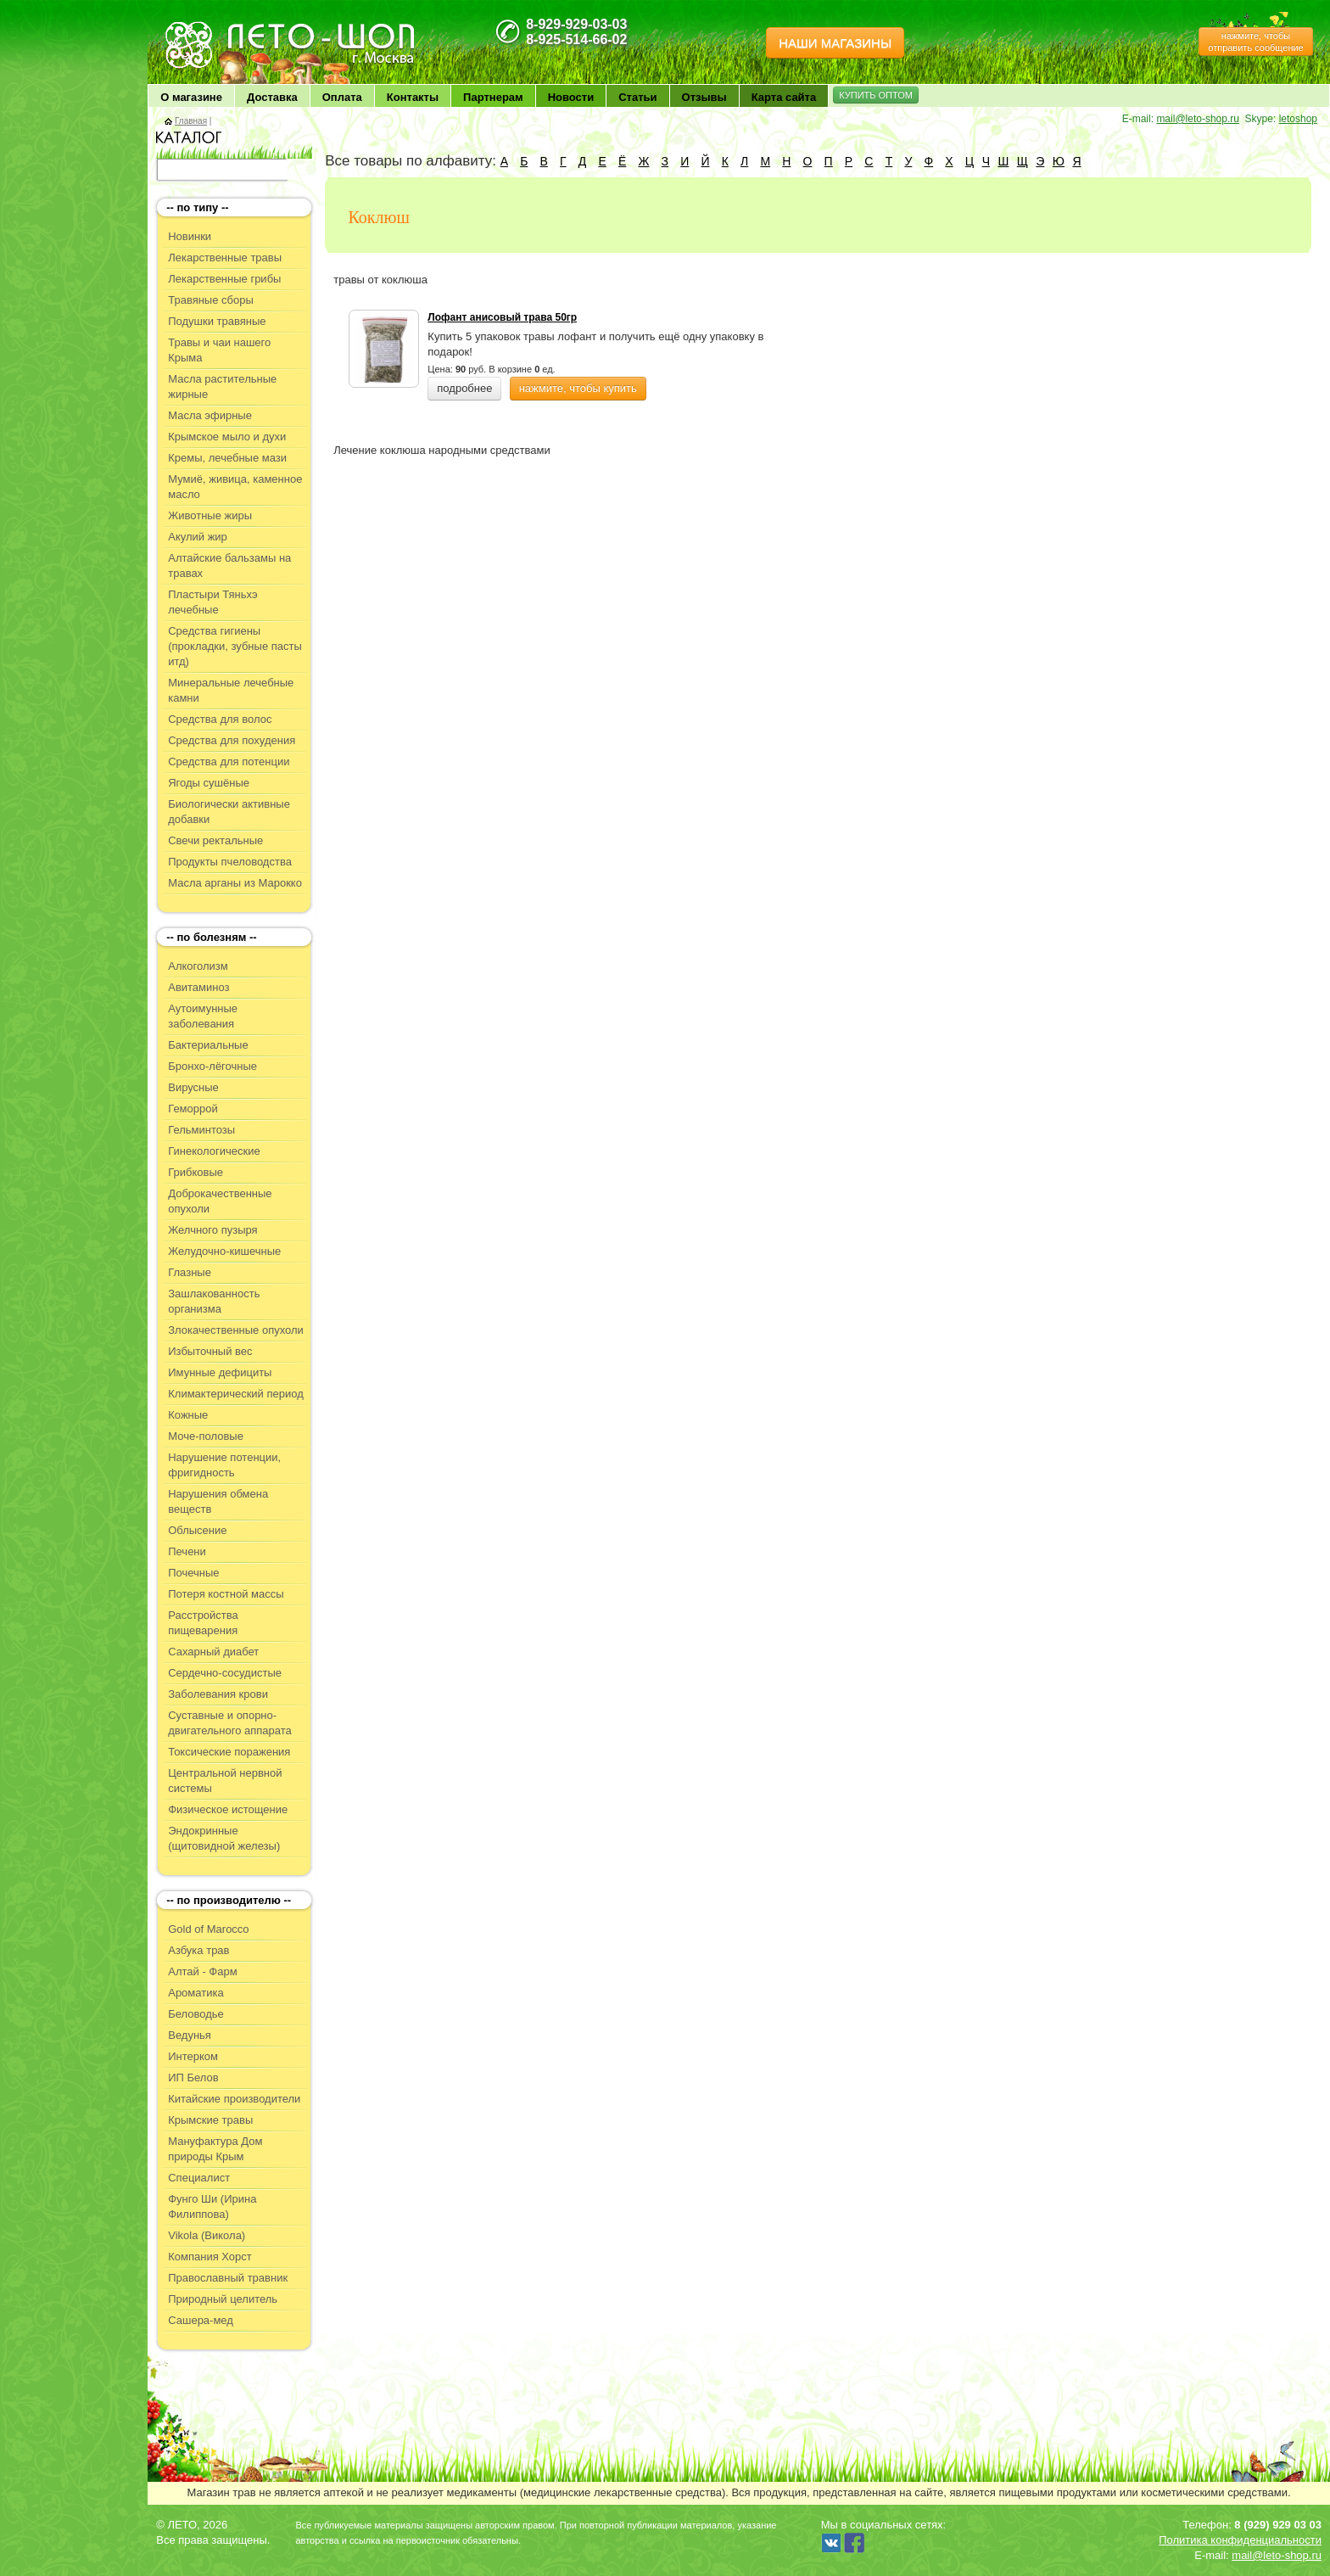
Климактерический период (236, 1393)
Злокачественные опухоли (236, 1330)
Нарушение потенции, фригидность (224, 1465)
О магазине (191, 97)
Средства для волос (219, 719)
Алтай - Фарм (202, 1971)
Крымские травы (210, 2120)
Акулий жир (197, 536)
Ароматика (195, 1992)
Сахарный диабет (213, 1651)
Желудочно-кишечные (224, 1251)
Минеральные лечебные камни (230, 690)
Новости (571, 97)
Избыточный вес (210, 1351)
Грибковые (195, 1172)
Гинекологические (214, 1151)
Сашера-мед (200, 2320)
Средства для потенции (228, 761)
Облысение (197, 1530)
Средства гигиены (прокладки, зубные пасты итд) (235, 646)
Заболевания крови (218, 1694)
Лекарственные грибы (224, 278)
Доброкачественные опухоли (219, 1201)
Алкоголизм (197, 966)
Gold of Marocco (208, 1929)
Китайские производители (234, 2098)
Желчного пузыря (212, 1230)
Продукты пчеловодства (230, 861)
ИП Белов (193, 2077)
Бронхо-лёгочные (212, 1066)
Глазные (189, 1272)
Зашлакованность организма (214, 1301)
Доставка (272, 97)
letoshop (1298, 119)
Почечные (193, 1572)
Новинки (189, 236)
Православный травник (228, 2277)
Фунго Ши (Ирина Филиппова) (212, 2206)
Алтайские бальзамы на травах (229, 566)
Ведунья (189, 2035)
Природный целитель (222, 2299)
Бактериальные (208, 1045)
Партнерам (493, 97)
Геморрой (193, 1108)
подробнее (464, 388)
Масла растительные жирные (222, 386)
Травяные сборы (211, 300)
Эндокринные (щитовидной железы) (224, 1838)
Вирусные (193, 1087)
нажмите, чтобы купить (578, 388)
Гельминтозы (201, 1129)
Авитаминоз (198, 987)
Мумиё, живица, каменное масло (235, 487)
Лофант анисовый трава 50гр (502, 317)
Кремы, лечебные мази (227, 457)
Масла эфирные (210, 415)
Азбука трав (198, 1950)
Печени (187, 1551)
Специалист (199, 2177)
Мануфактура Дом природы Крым (215, 2149)
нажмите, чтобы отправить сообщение (1255, 42)
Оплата (342, 97)
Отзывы (704, 97)
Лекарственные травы (225, 257)
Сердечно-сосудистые (225, 1672)
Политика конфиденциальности (1240, 2540)
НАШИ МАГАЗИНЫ (835, 43)
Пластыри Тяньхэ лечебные (212, 602)
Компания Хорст (210, 2256)
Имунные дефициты (219, 1372)
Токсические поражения (229, 1751)
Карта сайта (784, 97)
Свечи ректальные (215, 840)
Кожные (188, 1414)
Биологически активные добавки (229, 812)
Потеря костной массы (225, 1594)
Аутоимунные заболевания (203, 1016)
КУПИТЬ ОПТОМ (876, 95)
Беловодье (196, 2014)
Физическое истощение (228, 1809)
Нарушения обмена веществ (218, 1501)
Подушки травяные (216, 321)
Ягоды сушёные (208, 782)
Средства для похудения (231, 740)
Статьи (637, 97)
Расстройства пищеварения (203, 1623)
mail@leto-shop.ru (1197, 119)
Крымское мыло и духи (227, 436)
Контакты (413, 97)
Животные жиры (210, 515)
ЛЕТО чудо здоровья (206, 26)
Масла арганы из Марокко (235, 882)
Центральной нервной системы (225, 1781)
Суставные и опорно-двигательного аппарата (230, 1723)
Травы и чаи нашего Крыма (219, 350)
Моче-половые (205, 1436)
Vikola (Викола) (206, 2235)
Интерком (193, 2056)
